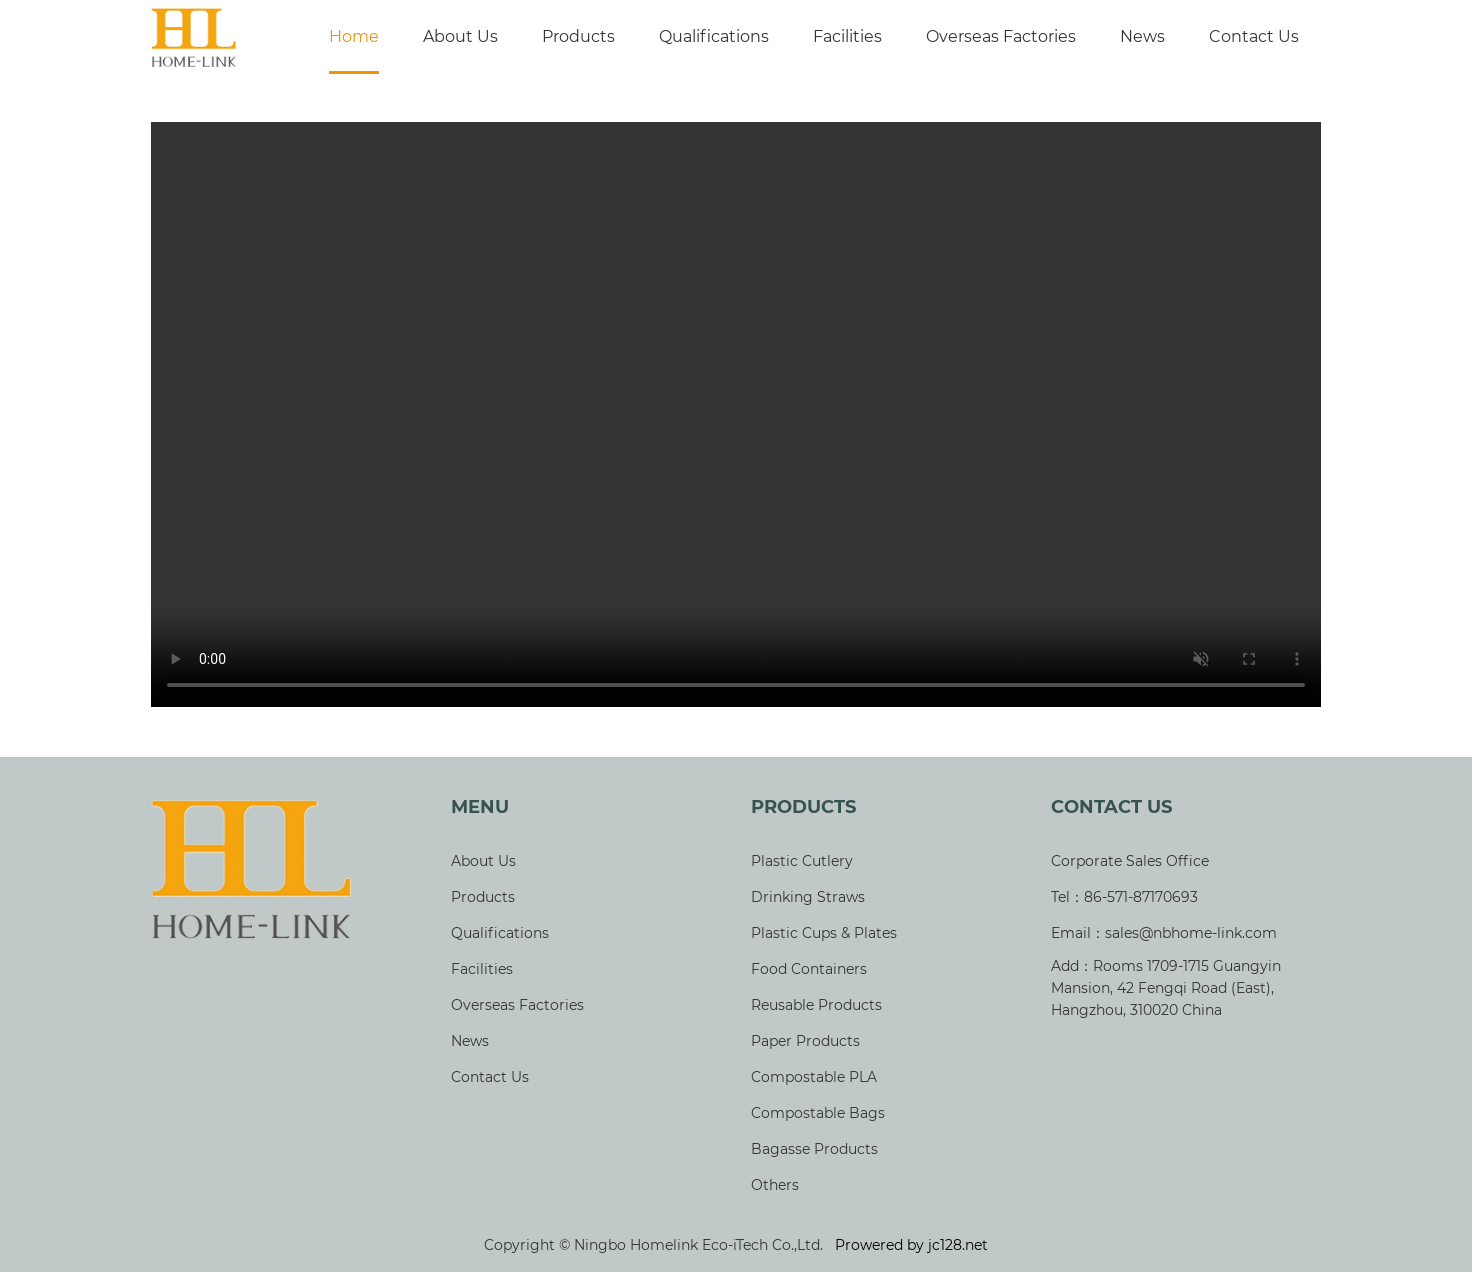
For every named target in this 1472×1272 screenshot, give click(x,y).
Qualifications (714, 36)
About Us (460, 36)
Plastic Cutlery (802, 861)
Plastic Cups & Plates (824, 933)
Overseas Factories (1001, 36)
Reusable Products (816, 1005)
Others (775, 1185)
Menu (480, 807)
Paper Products (805, 1041)
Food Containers (809, 969)
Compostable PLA (814, 1077)
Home (354, 36)
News (1142, 36)
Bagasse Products (814, 1149)
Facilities (847, 36)
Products (578, 36)
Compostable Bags (818, 1113)
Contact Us (1254, 36)
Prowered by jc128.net (911, 1245)
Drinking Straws (808, 897)
